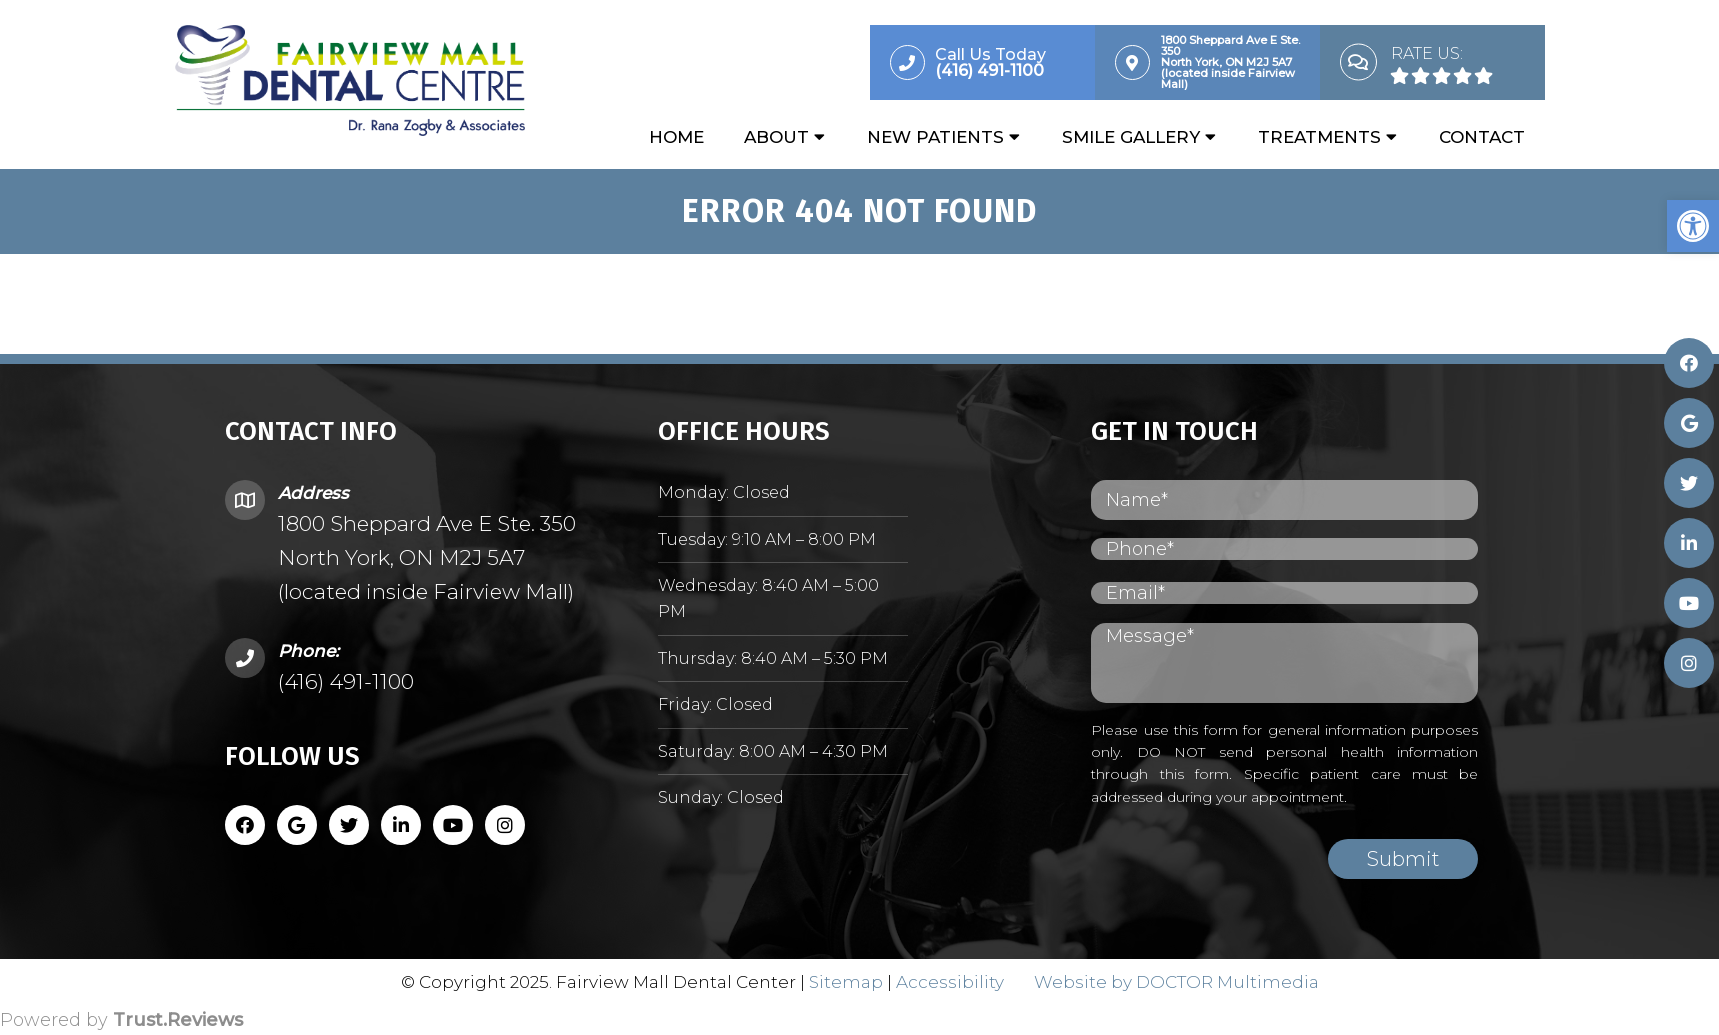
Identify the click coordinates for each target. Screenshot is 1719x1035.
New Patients (935, 137)
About (776, 137)
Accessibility (950, 982)
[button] (1693, 226)
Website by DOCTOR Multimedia (1176, 982)
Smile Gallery (1131, 137)
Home (676, 137)
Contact (1482, 137)
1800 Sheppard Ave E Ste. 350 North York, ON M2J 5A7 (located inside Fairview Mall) (427, 557)
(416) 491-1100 (346, 681)
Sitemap (846, 982)
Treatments (1319, 137)
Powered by (121, 1020)
